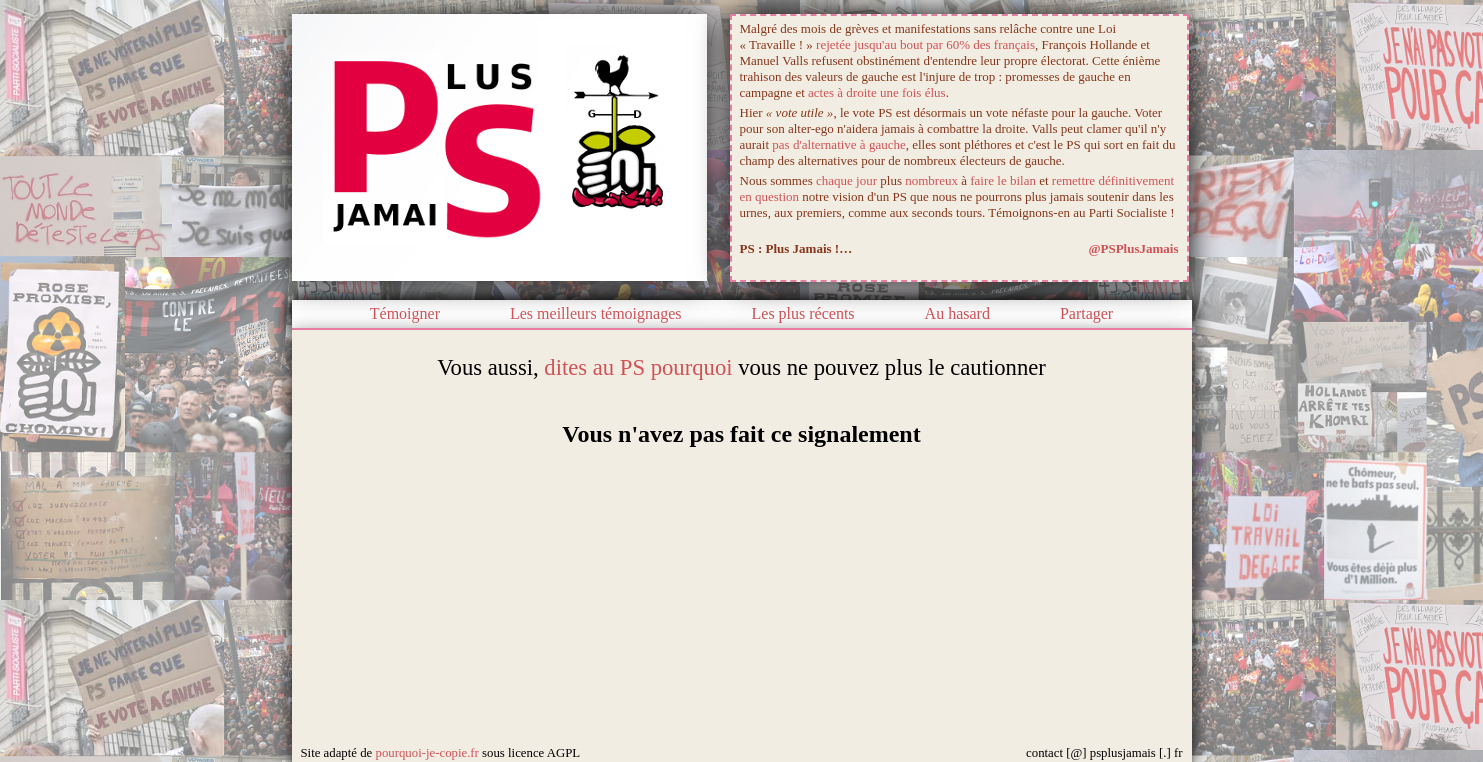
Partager (1086, 313)
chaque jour (846, 180)
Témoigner (405, 313)
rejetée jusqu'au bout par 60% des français (925, 44)
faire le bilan (1003, 180)
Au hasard (957, 313)
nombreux (931, 180)
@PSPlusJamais (1133, 248)
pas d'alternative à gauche (838, 144)
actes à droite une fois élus (877, 92)
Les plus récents (803, 313)
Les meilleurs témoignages (596, 313)
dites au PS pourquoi (638, 367)
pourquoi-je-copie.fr (426, 753)
